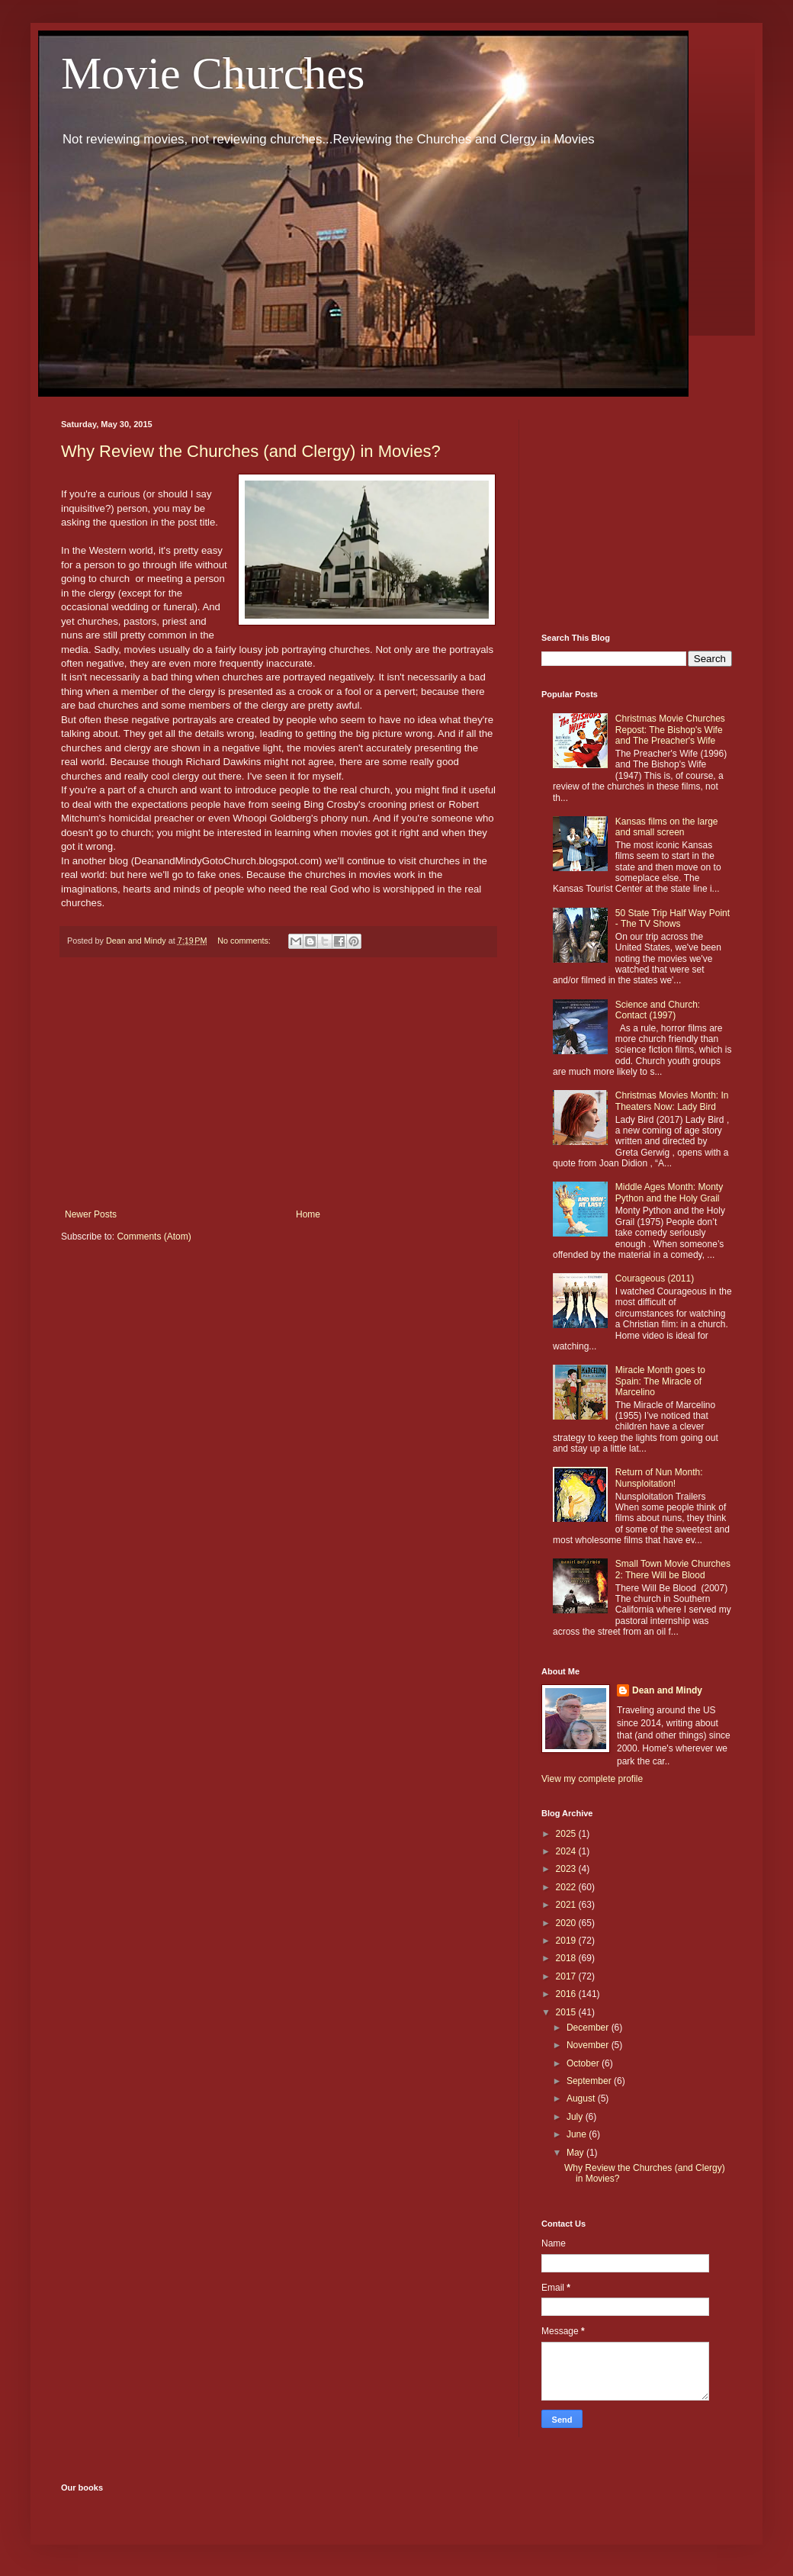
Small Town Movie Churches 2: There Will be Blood (672, 1569)
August (582, 2098)
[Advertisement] (278, 1083)
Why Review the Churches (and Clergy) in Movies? (251, 451)
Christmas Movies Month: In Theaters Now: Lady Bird (672, 1100)
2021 (567, 1904)
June (578, 2134)
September (590, 2081)
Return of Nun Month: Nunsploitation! (659, 1477)
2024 (567, 1851)
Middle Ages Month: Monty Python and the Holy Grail (669, 1192)
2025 (567, 1833)
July (576, 2116)
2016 (567, 1994)
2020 (567, 1923)
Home (308, 1214)
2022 (567, 1887)
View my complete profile (592, 1779)
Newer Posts (91, 1214)
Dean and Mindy (667, 1690)
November (589, 2045)
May (576, 2152)
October (584, 2063)
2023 (567, 1869)
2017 (567, 1976)
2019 (567, 1940)
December (589, 2027)
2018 (567, 1958)
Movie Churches (212, 73)
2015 (567, 2012)
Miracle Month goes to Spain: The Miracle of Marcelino (660, 1381)
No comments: (245, 940)
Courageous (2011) (654, 1278)
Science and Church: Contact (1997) (657, 1010)
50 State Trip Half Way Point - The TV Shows (672, 918)
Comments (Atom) (154, 1236)
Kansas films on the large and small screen (666, 827)
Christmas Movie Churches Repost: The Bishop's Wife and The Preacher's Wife (670, 729)
